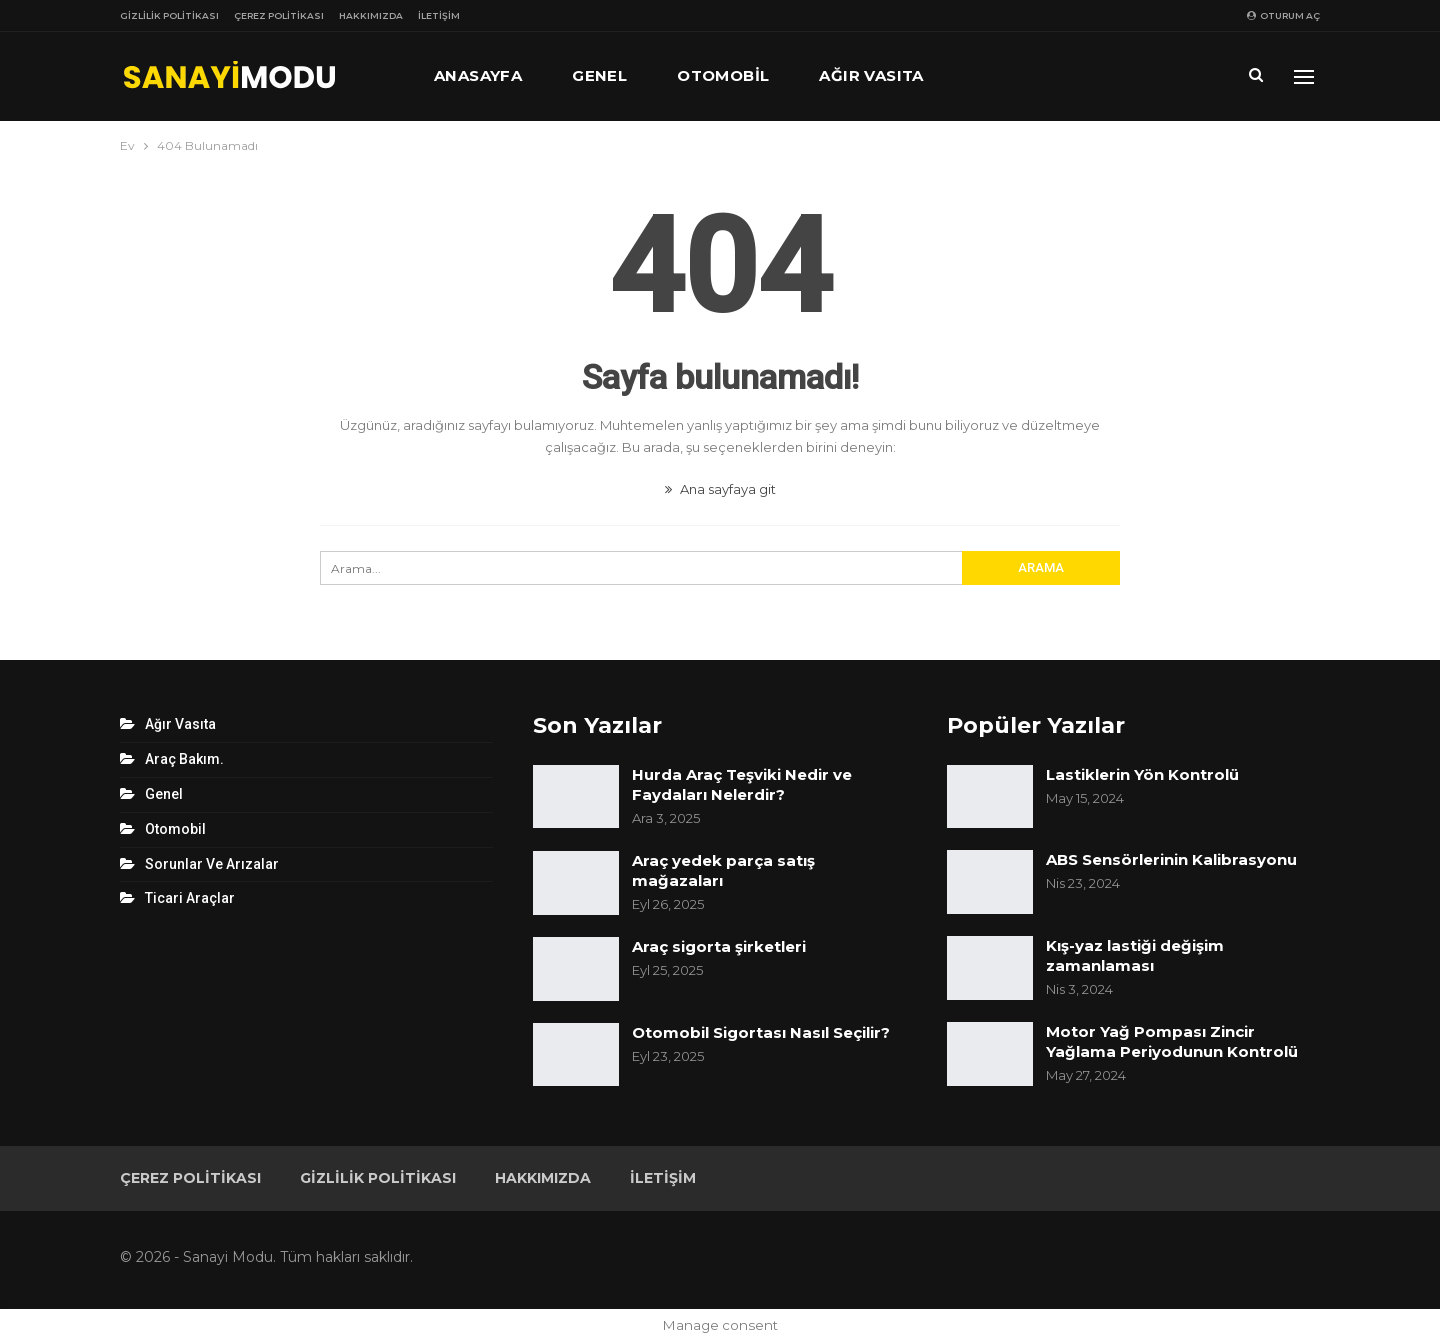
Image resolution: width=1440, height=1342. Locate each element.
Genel (599, 75)
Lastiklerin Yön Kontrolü (1142, 774)
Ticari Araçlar (190, 898)
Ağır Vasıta (871, 75)
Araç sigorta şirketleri (719, 946)
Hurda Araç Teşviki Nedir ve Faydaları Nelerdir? (742, 784)
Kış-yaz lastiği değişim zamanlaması (1135, 955)
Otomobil (723, 75)
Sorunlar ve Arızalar (212, 864)
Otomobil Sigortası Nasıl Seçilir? (761, 1032)
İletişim (439, 15)
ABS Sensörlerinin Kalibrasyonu (1171, 859)
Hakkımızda (371, 15)
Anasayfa (478, 75)
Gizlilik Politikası (169, 15)
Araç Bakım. (184, 759)
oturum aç (1283, 15)
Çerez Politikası (279, 15)
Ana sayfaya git (720, 489)
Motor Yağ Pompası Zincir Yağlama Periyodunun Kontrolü (1172, 1041)
